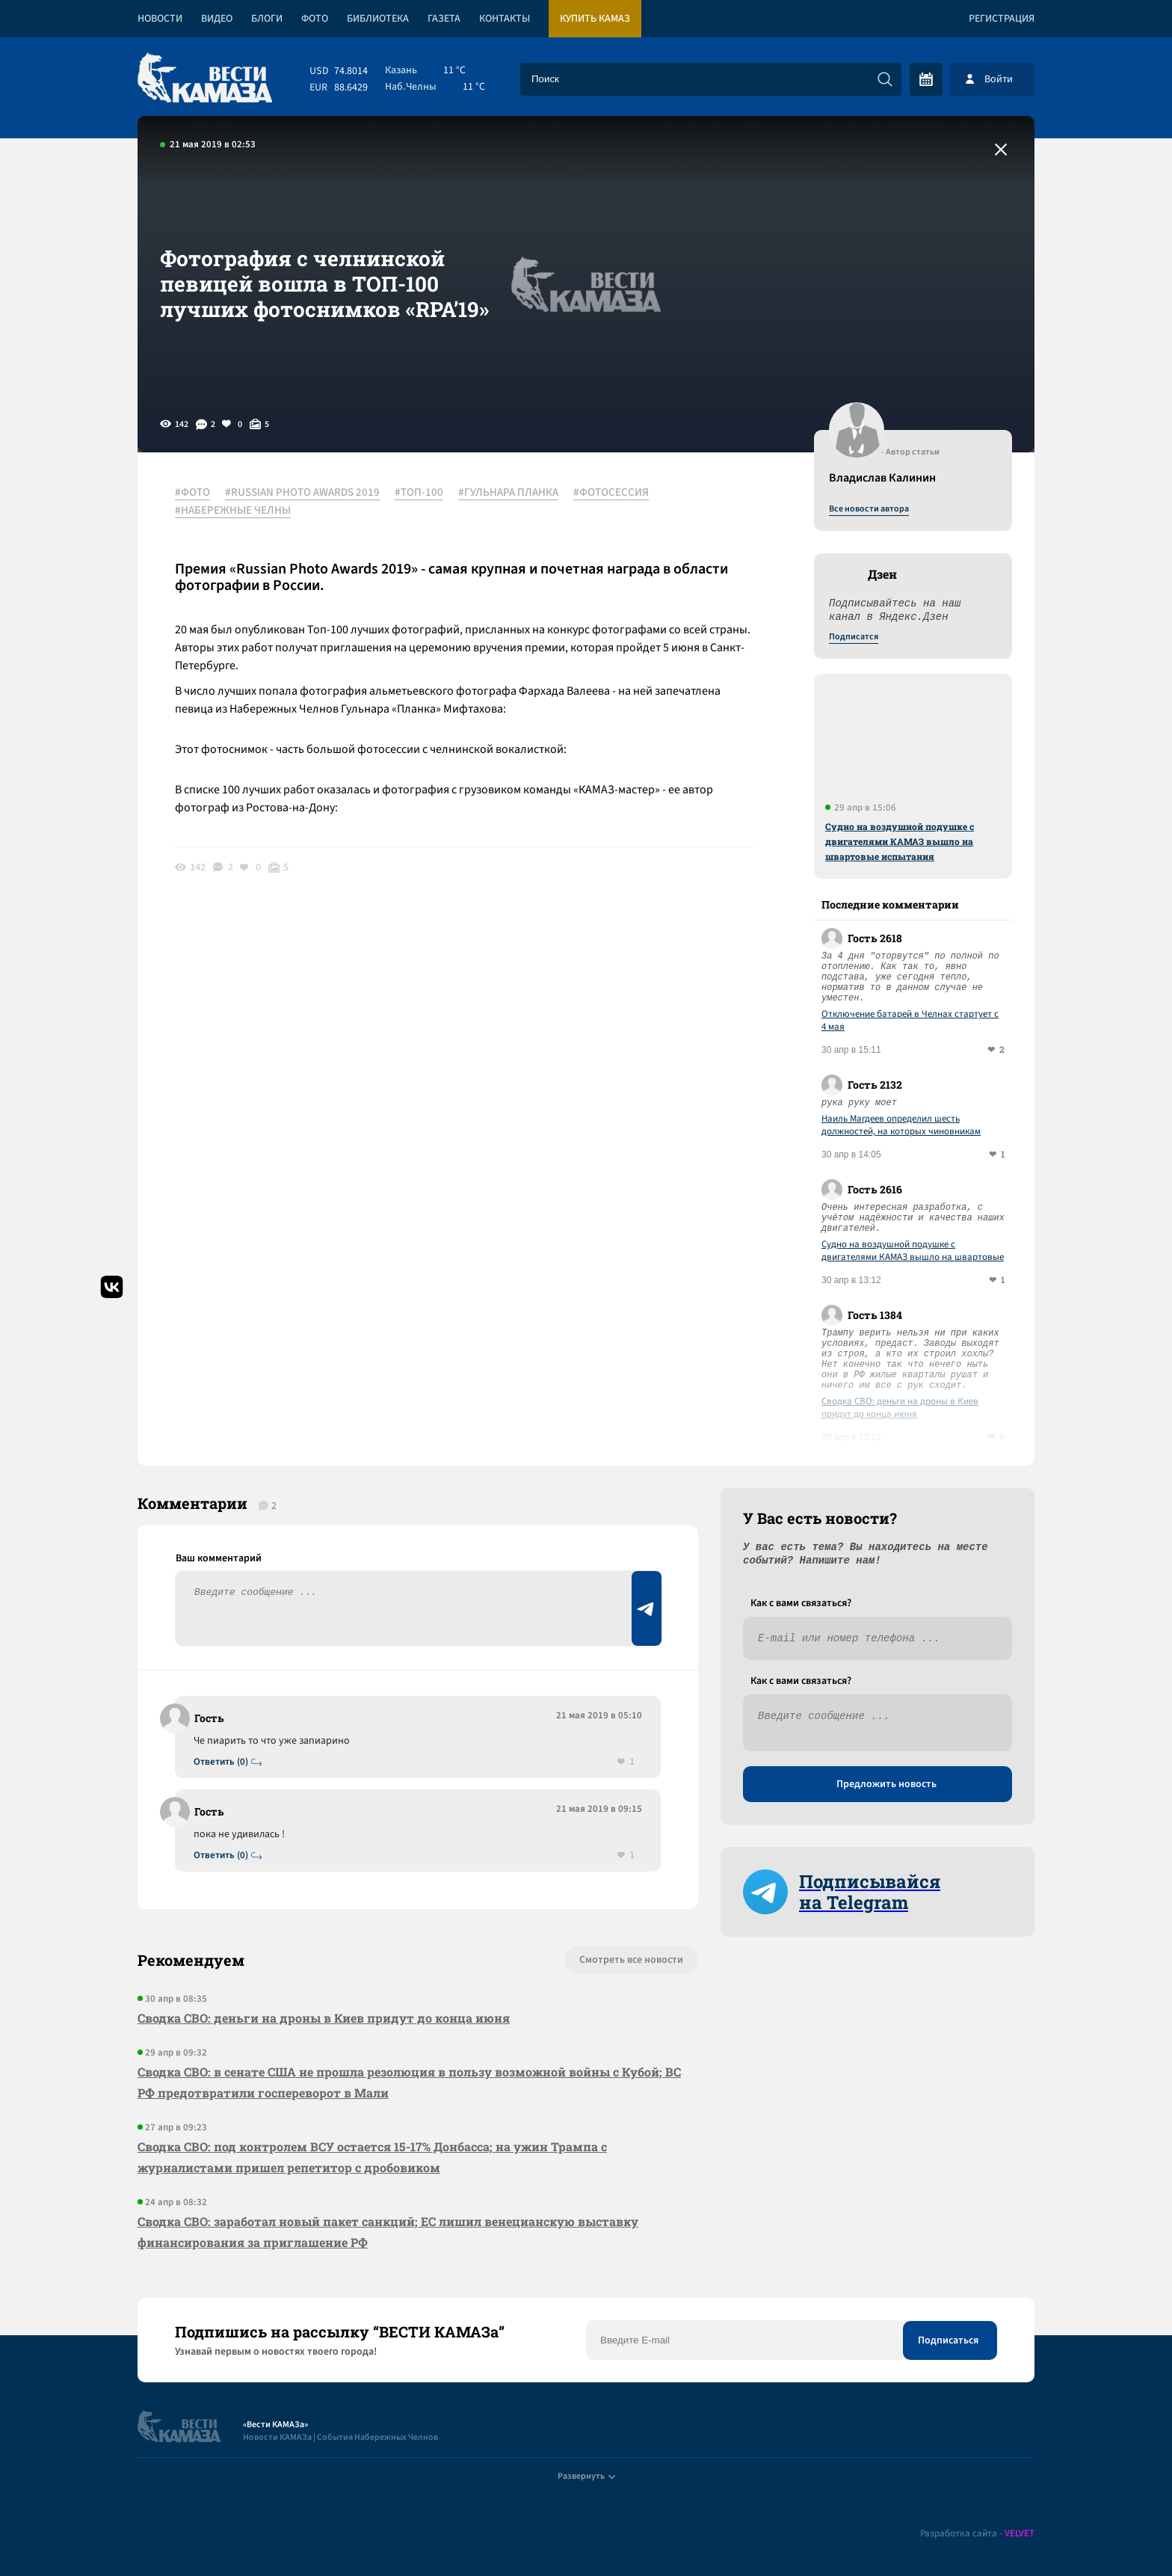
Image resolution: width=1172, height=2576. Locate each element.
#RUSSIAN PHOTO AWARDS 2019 (302, 492)
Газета (444, 18)
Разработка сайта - (977, 2534)
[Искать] (885, 79)
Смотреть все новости (631, 1959)
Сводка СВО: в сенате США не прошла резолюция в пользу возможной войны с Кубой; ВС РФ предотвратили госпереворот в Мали (409, 2082)
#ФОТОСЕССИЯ (611, 492)
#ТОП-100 (419, 492)
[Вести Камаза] (205, 78)
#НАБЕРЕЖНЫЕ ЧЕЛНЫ (233, 510)
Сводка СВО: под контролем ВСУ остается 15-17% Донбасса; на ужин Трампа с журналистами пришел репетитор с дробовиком (372, 2157)
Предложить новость (886, 1784)
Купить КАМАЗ (595, 18)
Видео (216, 18)
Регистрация (1001, 18)
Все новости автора (869, 509)
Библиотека (378, 18)
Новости (160, 18)
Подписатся (853, 637)
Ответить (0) (221, 1762)
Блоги (267, 18)
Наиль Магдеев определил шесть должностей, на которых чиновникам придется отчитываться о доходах (901, 1125)
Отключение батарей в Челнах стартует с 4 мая (910, 1020)
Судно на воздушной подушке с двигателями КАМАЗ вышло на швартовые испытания (899, 841)
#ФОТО (192, 492)
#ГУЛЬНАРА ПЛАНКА (508, 492)
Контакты (504, 18)
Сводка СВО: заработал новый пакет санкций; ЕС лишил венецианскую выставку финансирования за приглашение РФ (388, 2231)
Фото (314, 18)
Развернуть (586, 2476)
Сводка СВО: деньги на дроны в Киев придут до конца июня (899, 1408)
